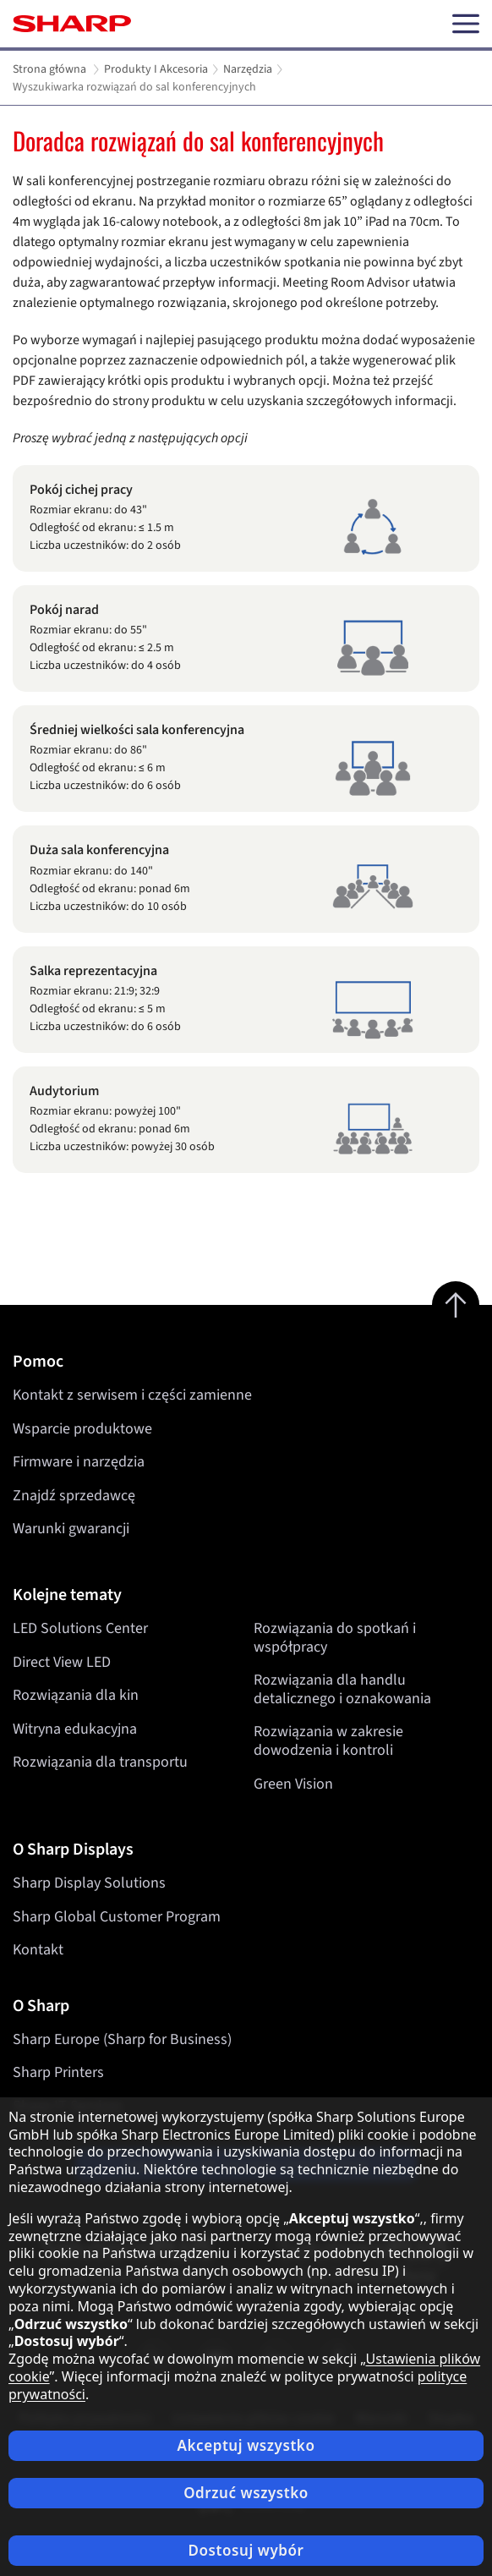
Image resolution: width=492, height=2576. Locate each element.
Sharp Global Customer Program (117, 1916)
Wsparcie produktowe (82, 1428)
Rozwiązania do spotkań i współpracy (335, 1638)
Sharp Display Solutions (89, 1883)
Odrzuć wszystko (246, 2492)
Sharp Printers (58, 2072)
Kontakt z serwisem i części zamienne (132, 1395)
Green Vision (293, 1783)
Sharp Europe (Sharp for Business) (122, 2039)
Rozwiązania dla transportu (100, 1762)
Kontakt (38, 1949)
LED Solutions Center (80, 1628)
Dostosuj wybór (245, 2550)
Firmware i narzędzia (79, 1461)
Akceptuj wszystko (246, 2445)
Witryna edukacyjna (75, 1729)
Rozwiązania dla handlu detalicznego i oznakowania (342, 1689)
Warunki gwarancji (71, 1528)
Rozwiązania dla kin (76, 1695)
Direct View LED (62, 1661)
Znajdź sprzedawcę (74, 1495)
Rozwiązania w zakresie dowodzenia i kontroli (328, 1741)
